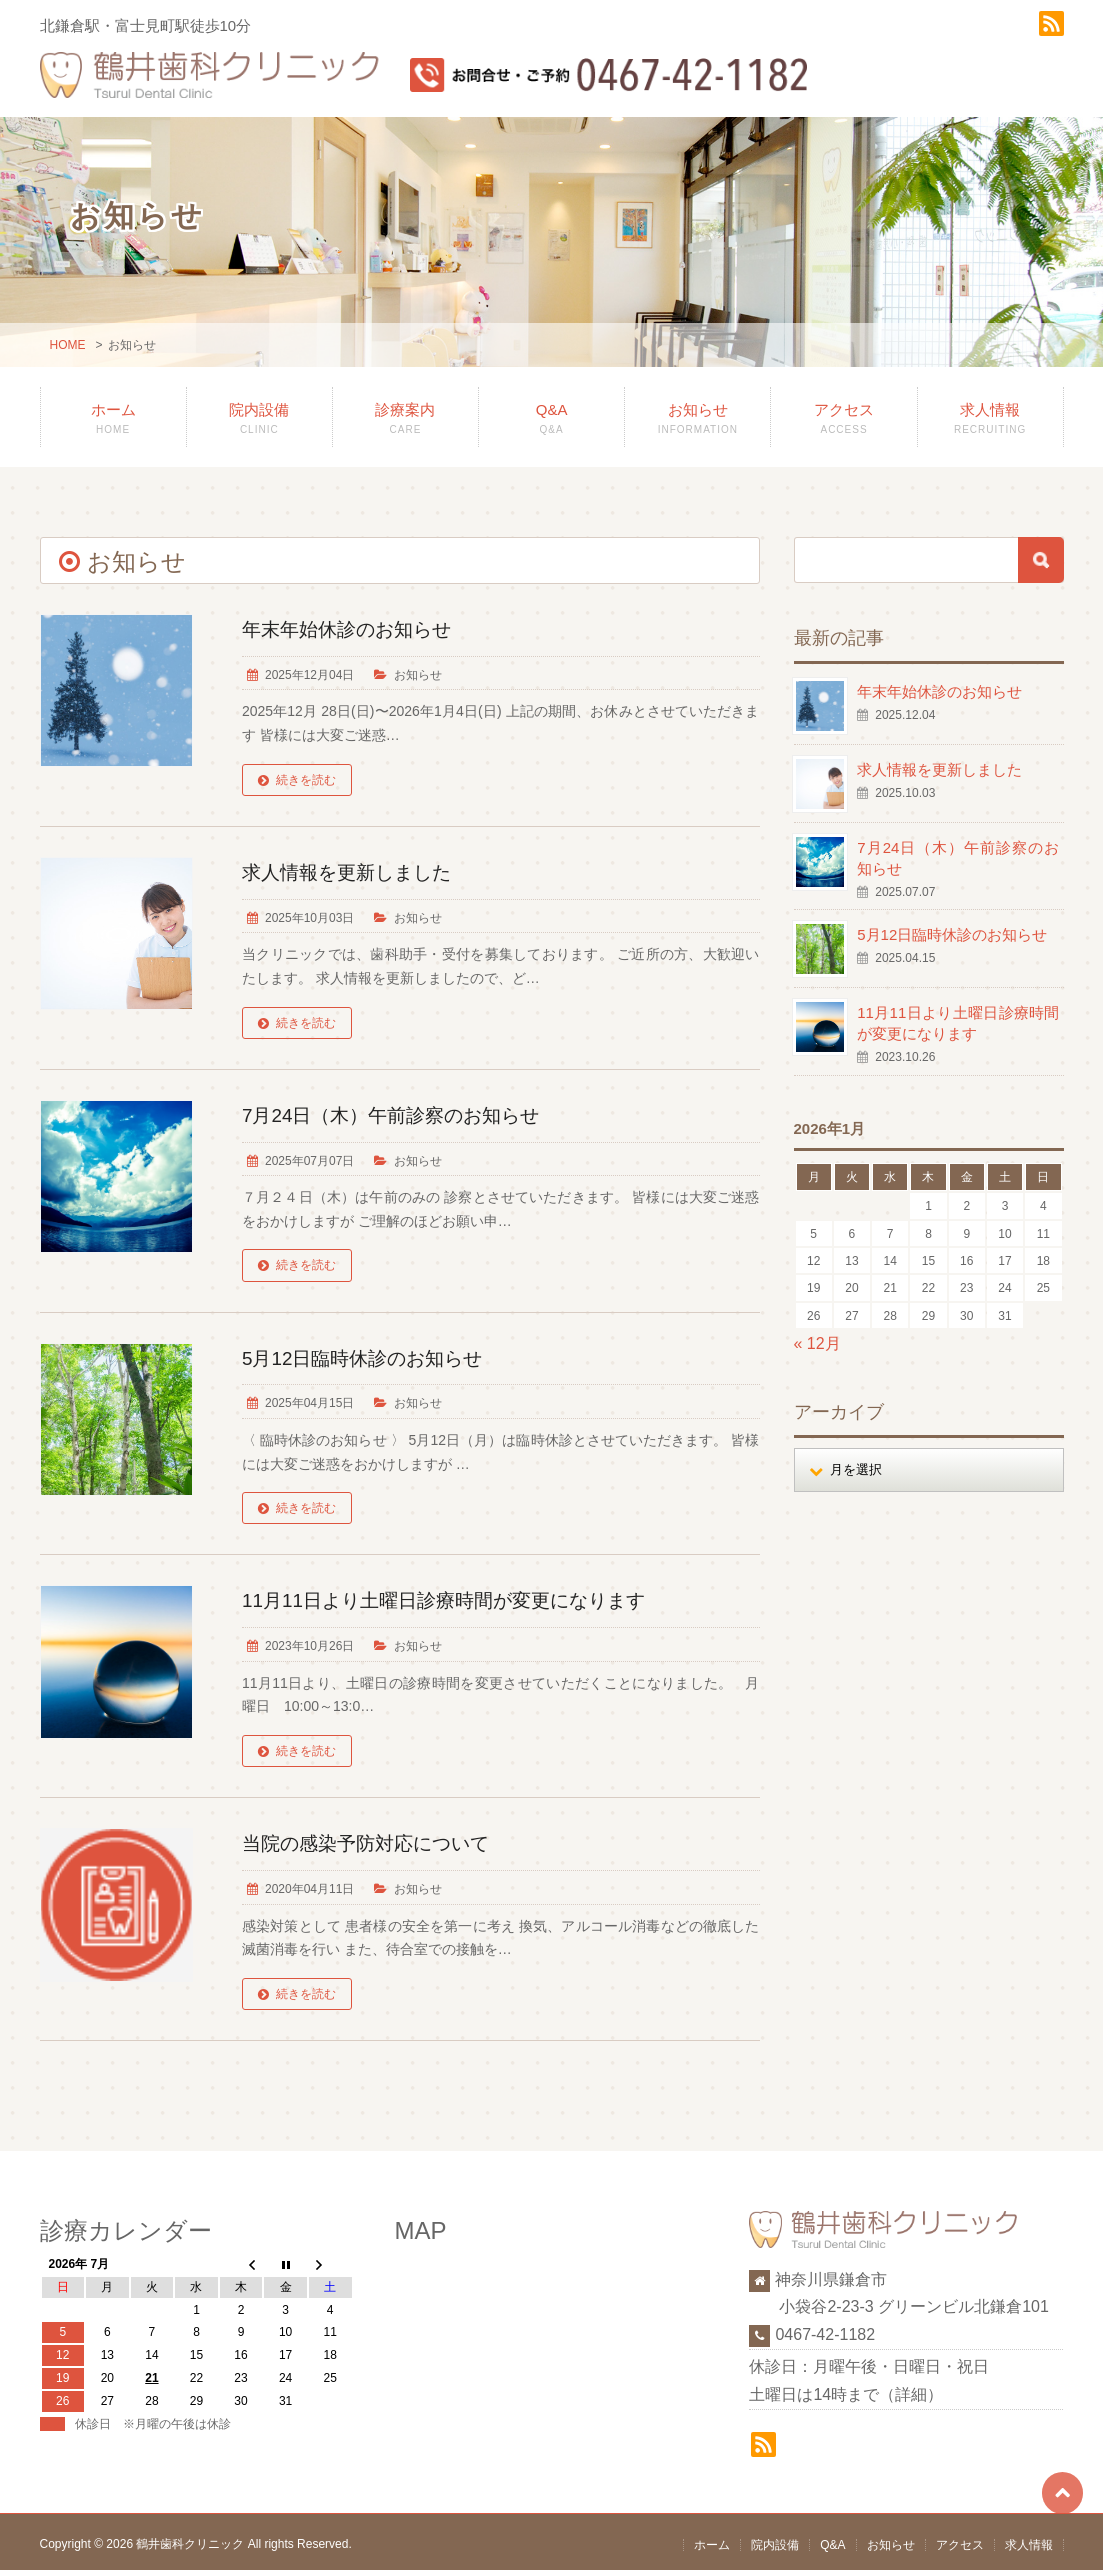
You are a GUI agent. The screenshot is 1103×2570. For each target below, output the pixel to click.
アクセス (843, 420)
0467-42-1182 (825, 2330)
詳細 (911, 2390)
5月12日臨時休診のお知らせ (368, 1354)
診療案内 (405, 420)
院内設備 (259, 420)
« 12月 (817, 1339)
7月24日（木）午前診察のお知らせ (398, 1111)
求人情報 (990, 420)
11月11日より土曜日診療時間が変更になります (454, 1596)
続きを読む (306, 776)
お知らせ (697, 420)
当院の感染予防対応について (372, 1839)
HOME (68, 341)
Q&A (551, 420)
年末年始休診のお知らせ (352, 625)
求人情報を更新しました (352, 868)
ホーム (113, 420)
